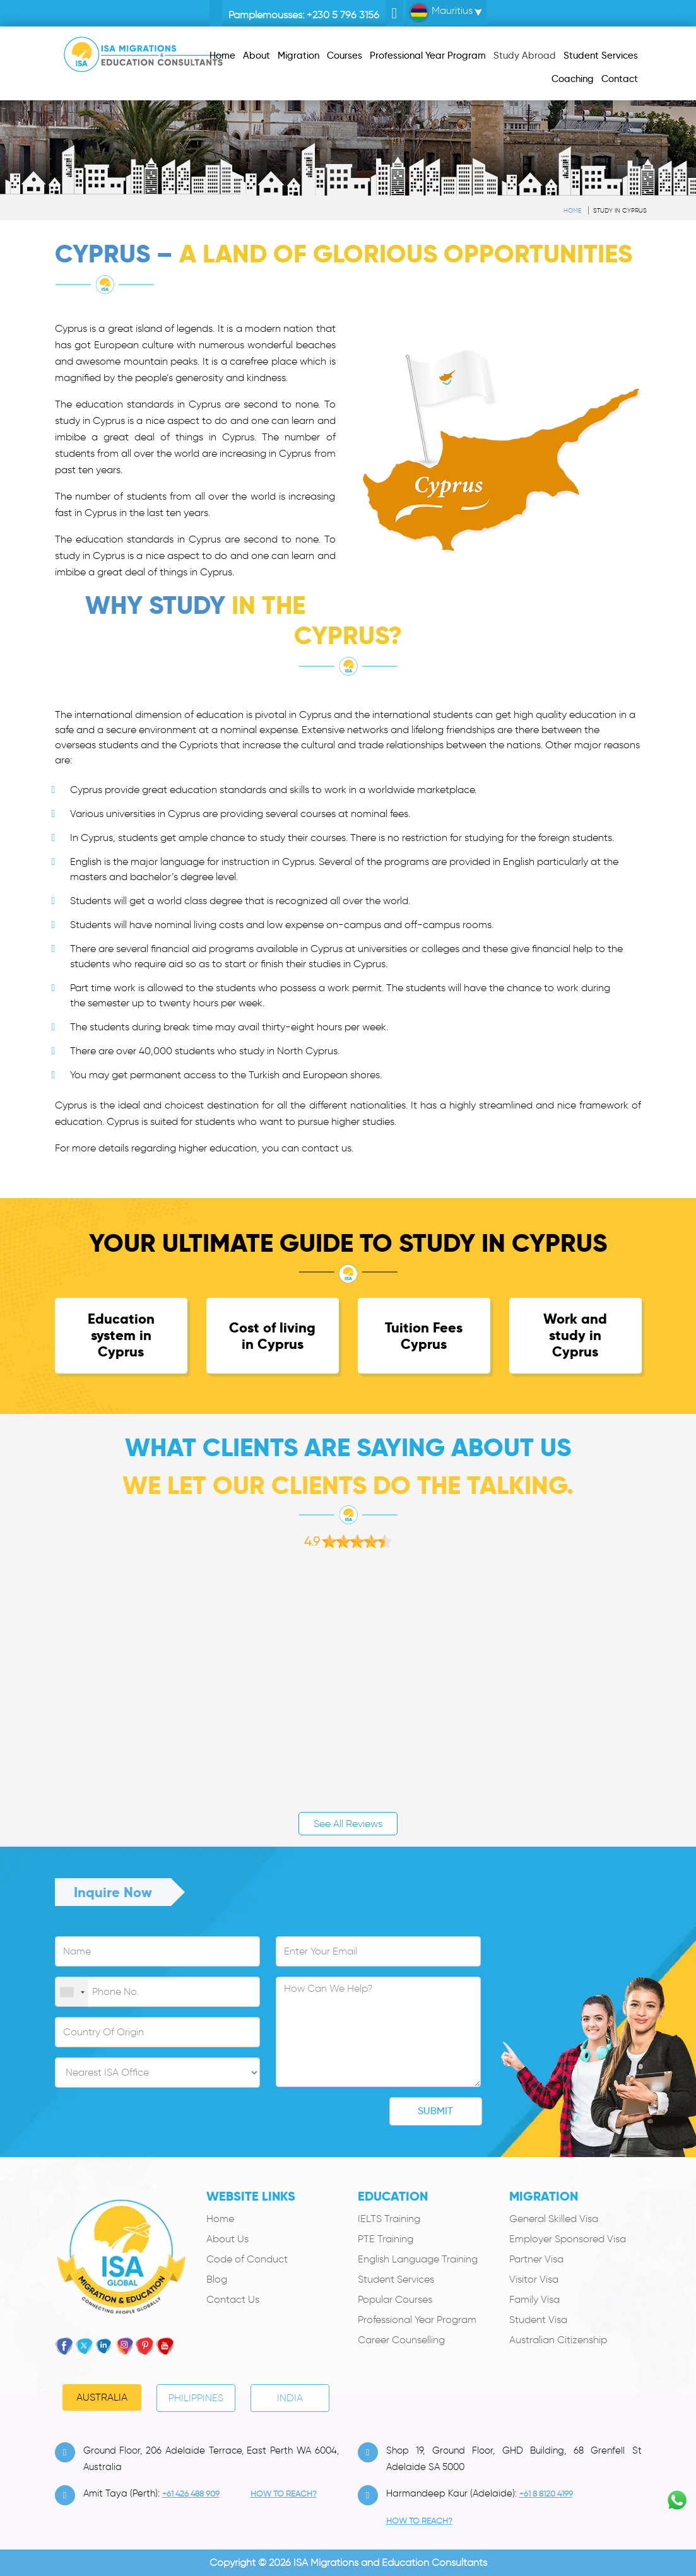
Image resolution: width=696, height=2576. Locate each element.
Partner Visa (536, 2259)
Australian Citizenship (558, 2340)
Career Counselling (401, 2340)
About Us (227, 2239)
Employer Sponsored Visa (567, 2239)
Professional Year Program (417, 2320)
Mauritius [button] (441, 13)
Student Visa (538, 2320)
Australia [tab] (101, 2397)
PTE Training (385, 2239)
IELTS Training (389, 2219)
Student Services (396, 2279)
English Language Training (418, 2259)
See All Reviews (348, 1824)
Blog (216, 2279)
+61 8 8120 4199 (546, 2493)
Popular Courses (395, 2299)
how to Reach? (284, 2493)
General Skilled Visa (553, 2219)
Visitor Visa (533, 2279)
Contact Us (232, 2299)
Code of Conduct (247, 2259)
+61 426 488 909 (191, 2493)
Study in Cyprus (620, 210)
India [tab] (290, 2398)
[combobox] (72, 1992)
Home (572, 210)
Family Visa (534, 2299)
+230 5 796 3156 (343, 15)
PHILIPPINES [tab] (195, 2398)
